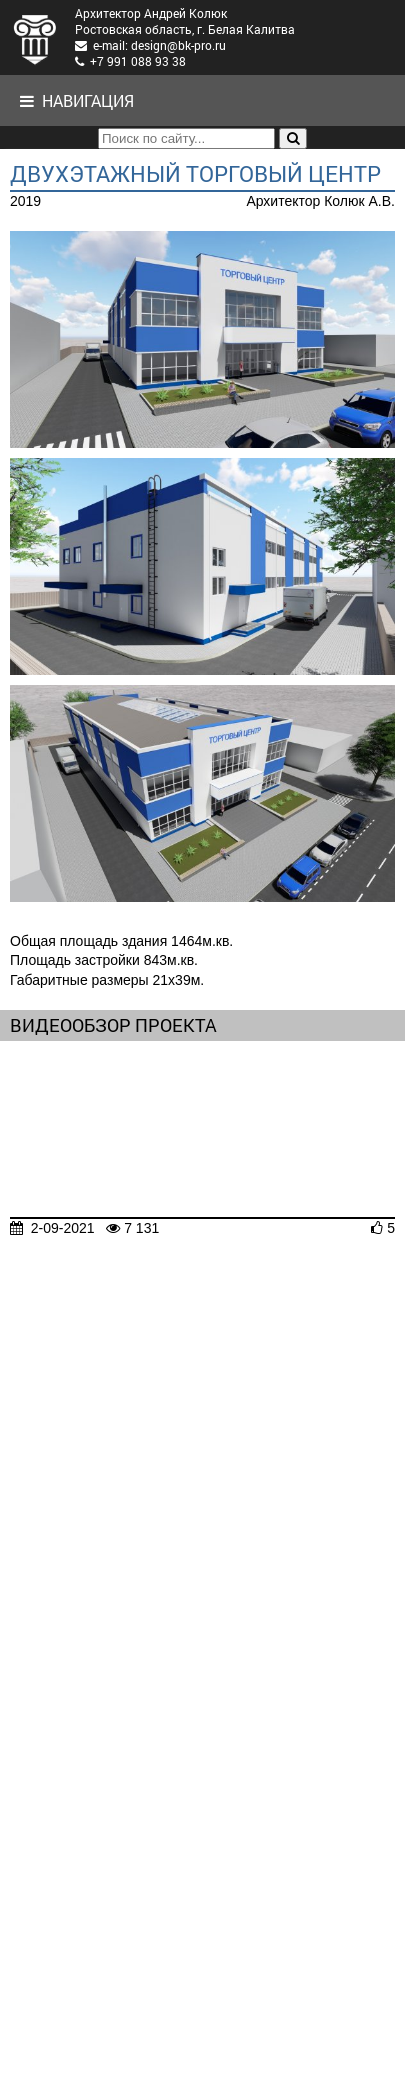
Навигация (77, 100)
